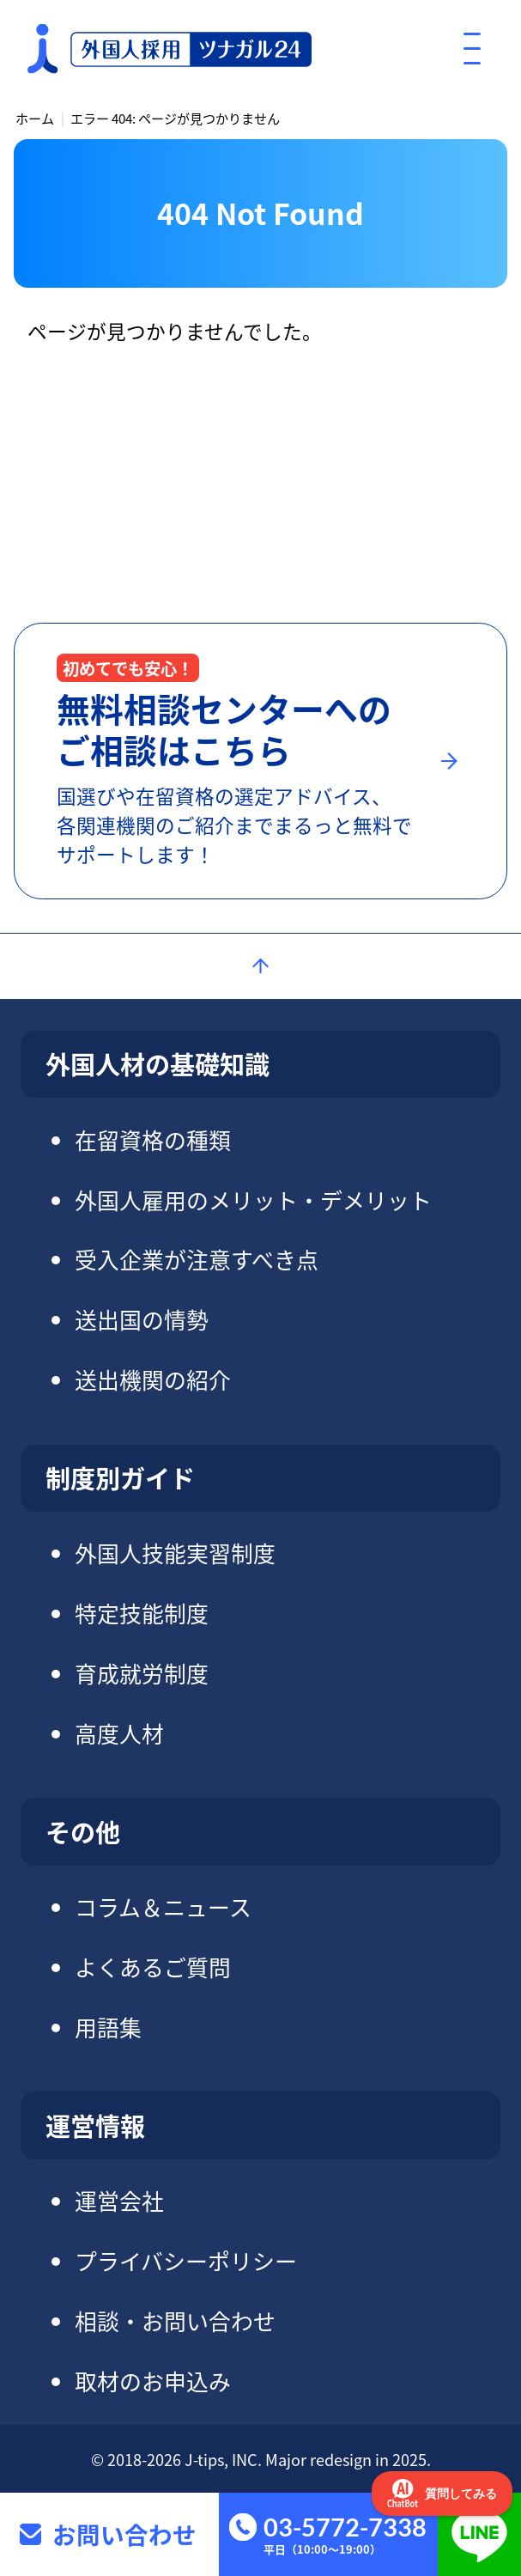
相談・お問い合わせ (175, 2320)
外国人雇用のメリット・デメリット (253, 1199)
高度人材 (119, 1733)
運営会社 (119, 2200)
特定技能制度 (142, 1613)
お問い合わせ (124, 2534)
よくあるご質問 (153, 1966)
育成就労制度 (142, 1673)
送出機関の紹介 (153, 1379)
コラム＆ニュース (163, 1906)
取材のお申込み (153, 2380)
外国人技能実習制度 (175, 1552)
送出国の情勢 (142, 1319)
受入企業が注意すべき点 (196, 1259)
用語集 (108, 2027)
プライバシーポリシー (186, 2260)
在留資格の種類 (153, 1139)
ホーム (34, 117)
